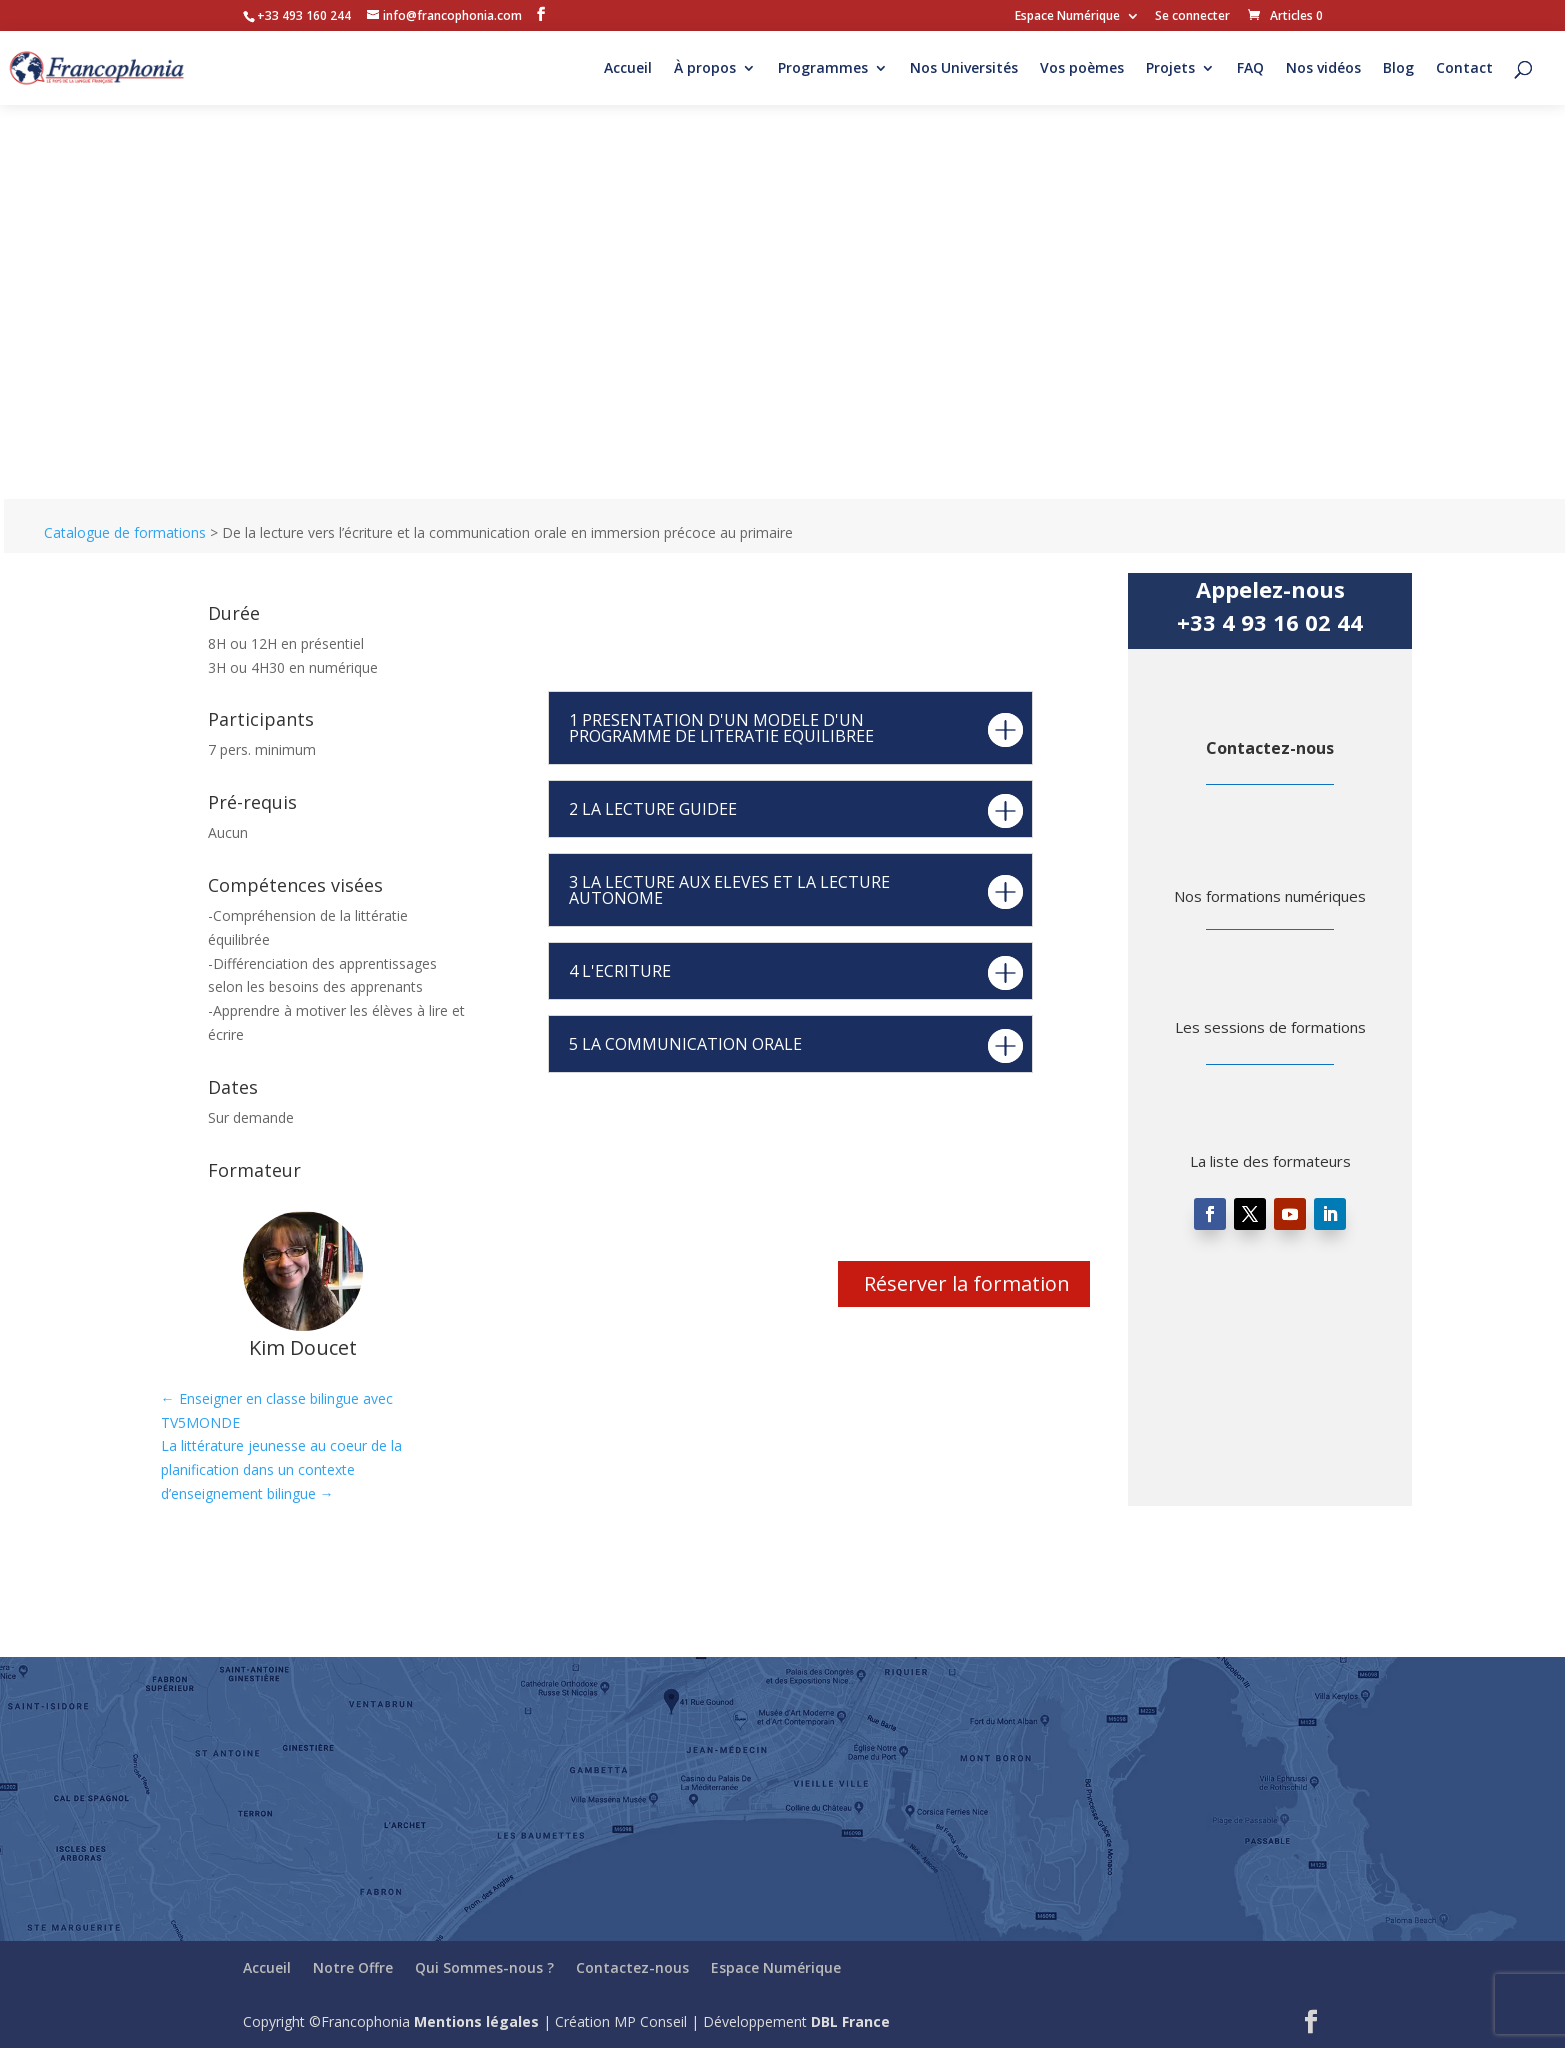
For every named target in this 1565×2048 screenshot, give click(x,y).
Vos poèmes (1082, 69)
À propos (705, 69)
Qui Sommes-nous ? (484, 1967)
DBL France (850, 2021)
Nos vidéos (1323, 69)
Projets (1170, 69)
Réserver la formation (967, 1283)
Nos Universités (964, 69)
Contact (1464, 69)
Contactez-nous (1270, 748)
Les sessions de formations (1270, 1027)
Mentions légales (476, 2021)
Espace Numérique (1067, 17)
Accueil (628, 69)
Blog (1398, 69)
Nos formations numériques (1270, 896)
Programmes (823, 69)
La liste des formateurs (1270, 1161)
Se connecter (1192, 17)
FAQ (1250, 69)
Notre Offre (353, 1967)
